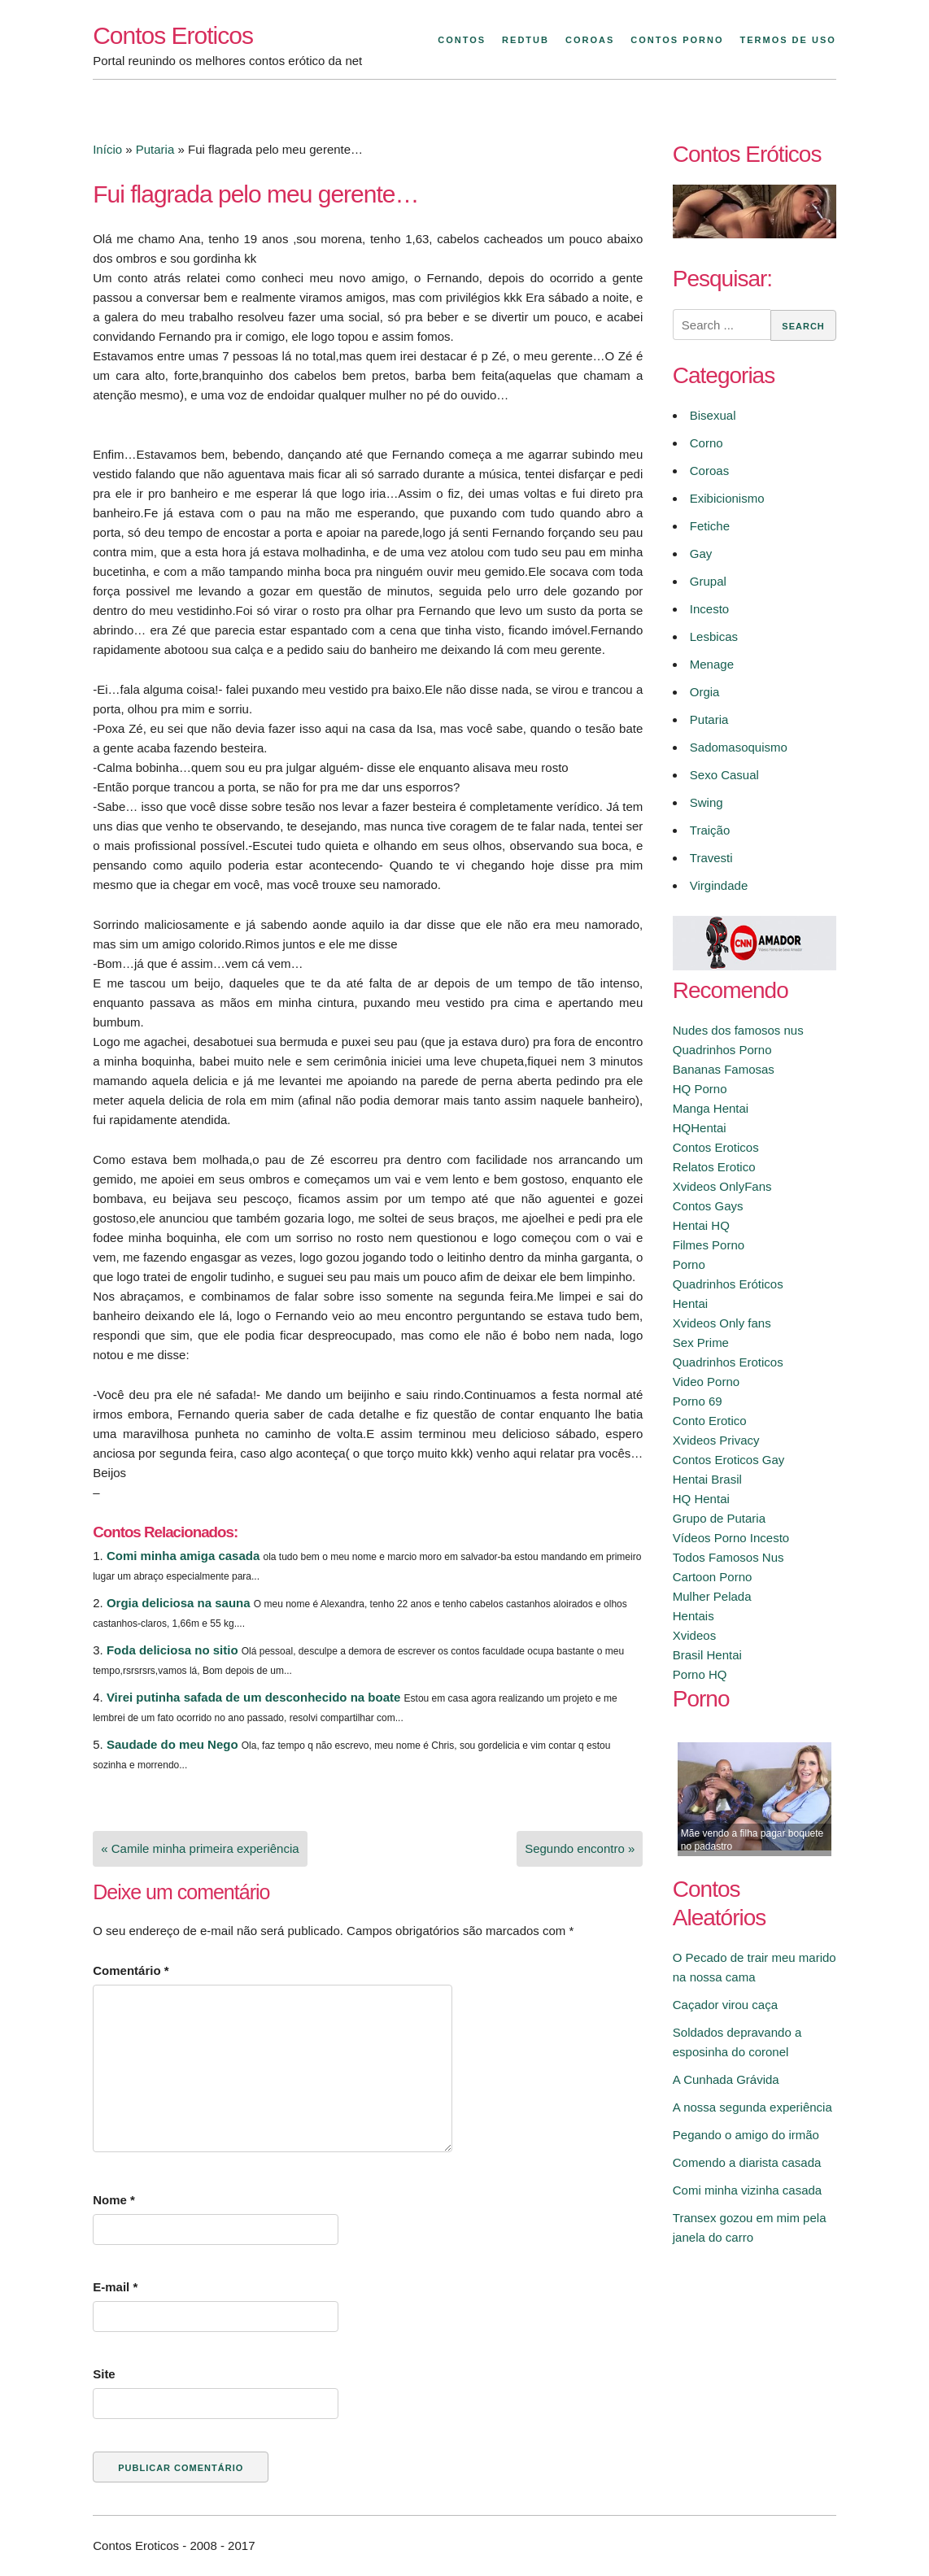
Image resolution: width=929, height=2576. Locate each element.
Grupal (708, 581)
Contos (462, 40)
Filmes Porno (708, 1245)
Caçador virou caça (725, 2005)
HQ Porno (700, 1089)
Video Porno (706, 1381)
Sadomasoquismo (738, 747)
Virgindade (719, 885)
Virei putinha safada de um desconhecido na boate (253, 1697)
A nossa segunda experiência (752, 2107)
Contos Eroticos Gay (729, 1460)
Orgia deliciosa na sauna (179, 1603)
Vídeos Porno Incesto (731, 1538)
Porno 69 (697, 1401)
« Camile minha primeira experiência (200, 1848)
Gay (701, 553)
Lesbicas (714, 636)
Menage (712, 664)
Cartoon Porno (712, 1577)
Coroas (589, 40)
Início (107, 149)
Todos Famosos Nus (728, 1557)
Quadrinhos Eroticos (728, 1362)
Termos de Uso (788, 40)
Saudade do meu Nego (172, 1744)
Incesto (709, 609)
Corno (706, 443)
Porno (689, 1264)
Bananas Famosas (723, 1069)
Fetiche (710, 526)
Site (104, 2374)
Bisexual (713, 415)
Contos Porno (676, 40)
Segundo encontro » (580, 1848)
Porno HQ (700, 1674)
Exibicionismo (727, 498)
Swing (706, 802)
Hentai (690, 1303)
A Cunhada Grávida (726, 2079)
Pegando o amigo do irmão (746, 2135)
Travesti (711, 858)
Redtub (525, 40)
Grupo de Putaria (719, 1518)
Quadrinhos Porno (722, 1050)
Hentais (693, 1616)
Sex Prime (701, 1342)
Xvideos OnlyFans (722, 1186)
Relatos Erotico (714, 1167)
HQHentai (699, 1128)
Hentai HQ (701, 1225)
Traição (710, 830)
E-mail (115, 2287)
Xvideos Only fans (722, 1323)
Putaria (155, 149)
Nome (114, 2200)
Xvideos (694, 1635)
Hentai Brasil (707, 1479)
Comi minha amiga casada (183, 1556)
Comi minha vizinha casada (747, 2190)
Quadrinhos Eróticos (728, 1284)
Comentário (130, 1970)
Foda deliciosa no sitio (172, 1650)
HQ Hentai (701, 1499)
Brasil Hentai (707, 1655)
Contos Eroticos (173, 35)
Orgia (705, 692)
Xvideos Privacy (716, 1440)
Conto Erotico (710, 1420)
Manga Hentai (710, 1108)
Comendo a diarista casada (747, 2162)
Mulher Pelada (712, 1596)
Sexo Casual (724, 775)
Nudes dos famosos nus (738, 1030)
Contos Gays (708, 1206)
